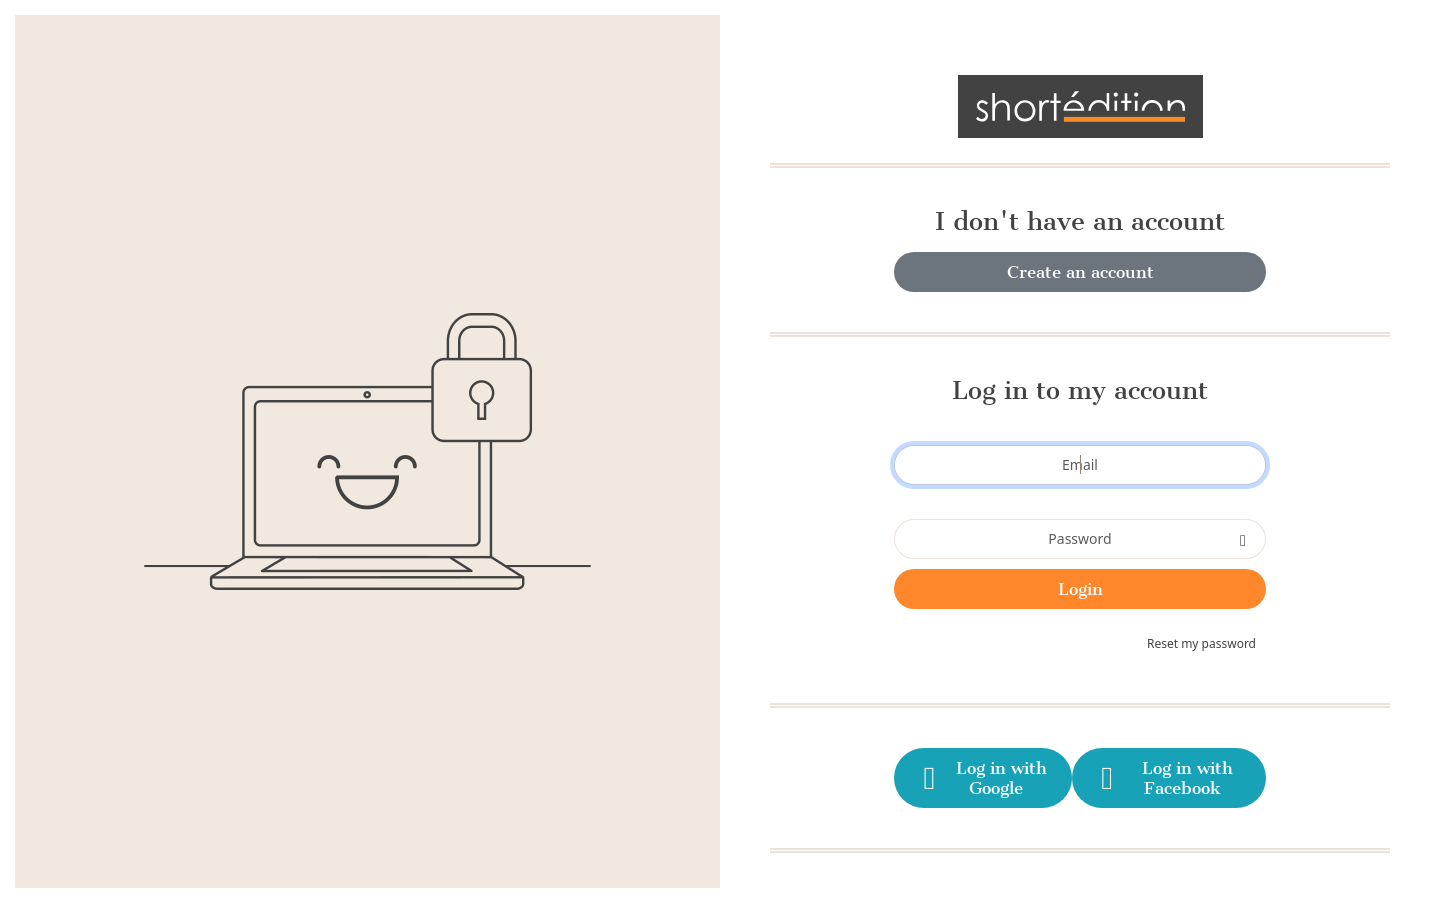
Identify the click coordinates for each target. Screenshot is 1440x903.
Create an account (1080, 272)
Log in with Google (981, 778)
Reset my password (1201, 643)
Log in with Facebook (1163, 778)
